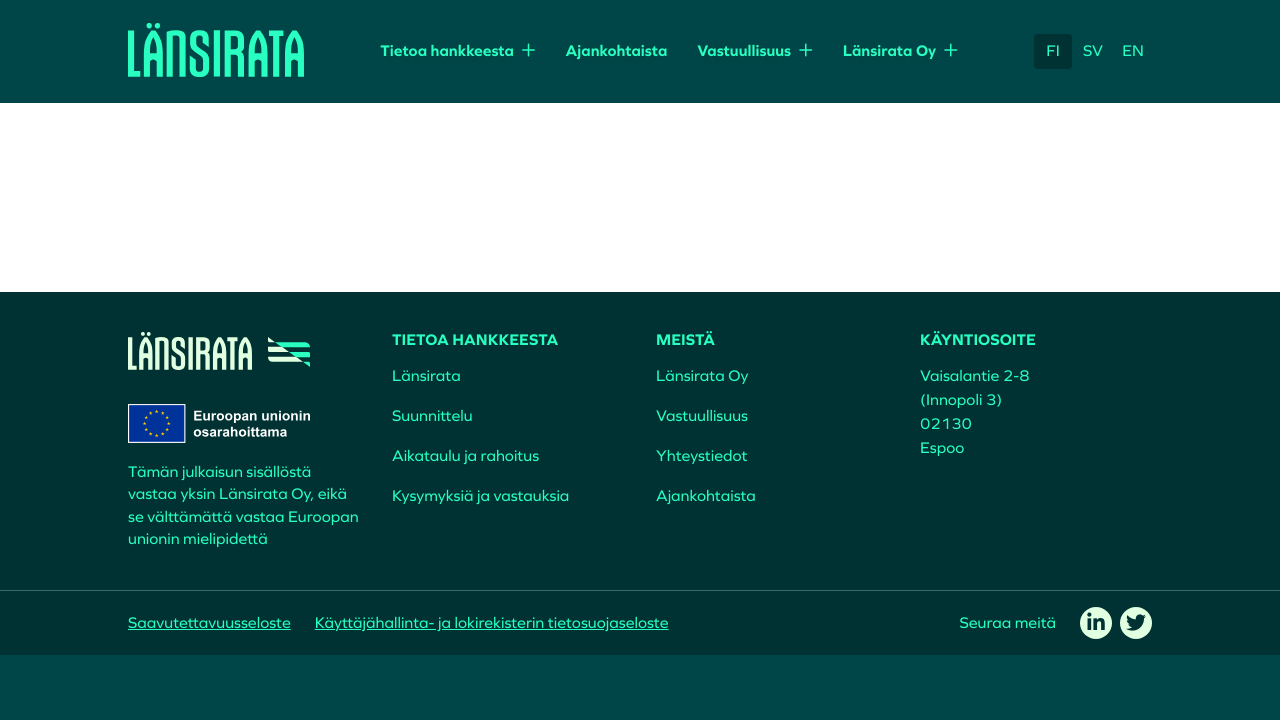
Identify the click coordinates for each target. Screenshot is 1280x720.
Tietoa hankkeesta (447, 51)
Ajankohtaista (616, 51)
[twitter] (1136, 623)
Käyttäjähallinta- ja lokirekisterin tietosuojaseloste (492, 623)
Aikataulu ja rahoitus (465, 456)
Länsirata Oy (890, 51)
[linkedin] (1096, 623)
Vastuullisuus (744, 51)
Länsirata (426, 376)
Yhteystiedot (701, 456)
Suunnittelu (432, 416)
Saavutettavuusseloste (209, 623)
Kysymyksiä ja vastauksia (480, 496)
